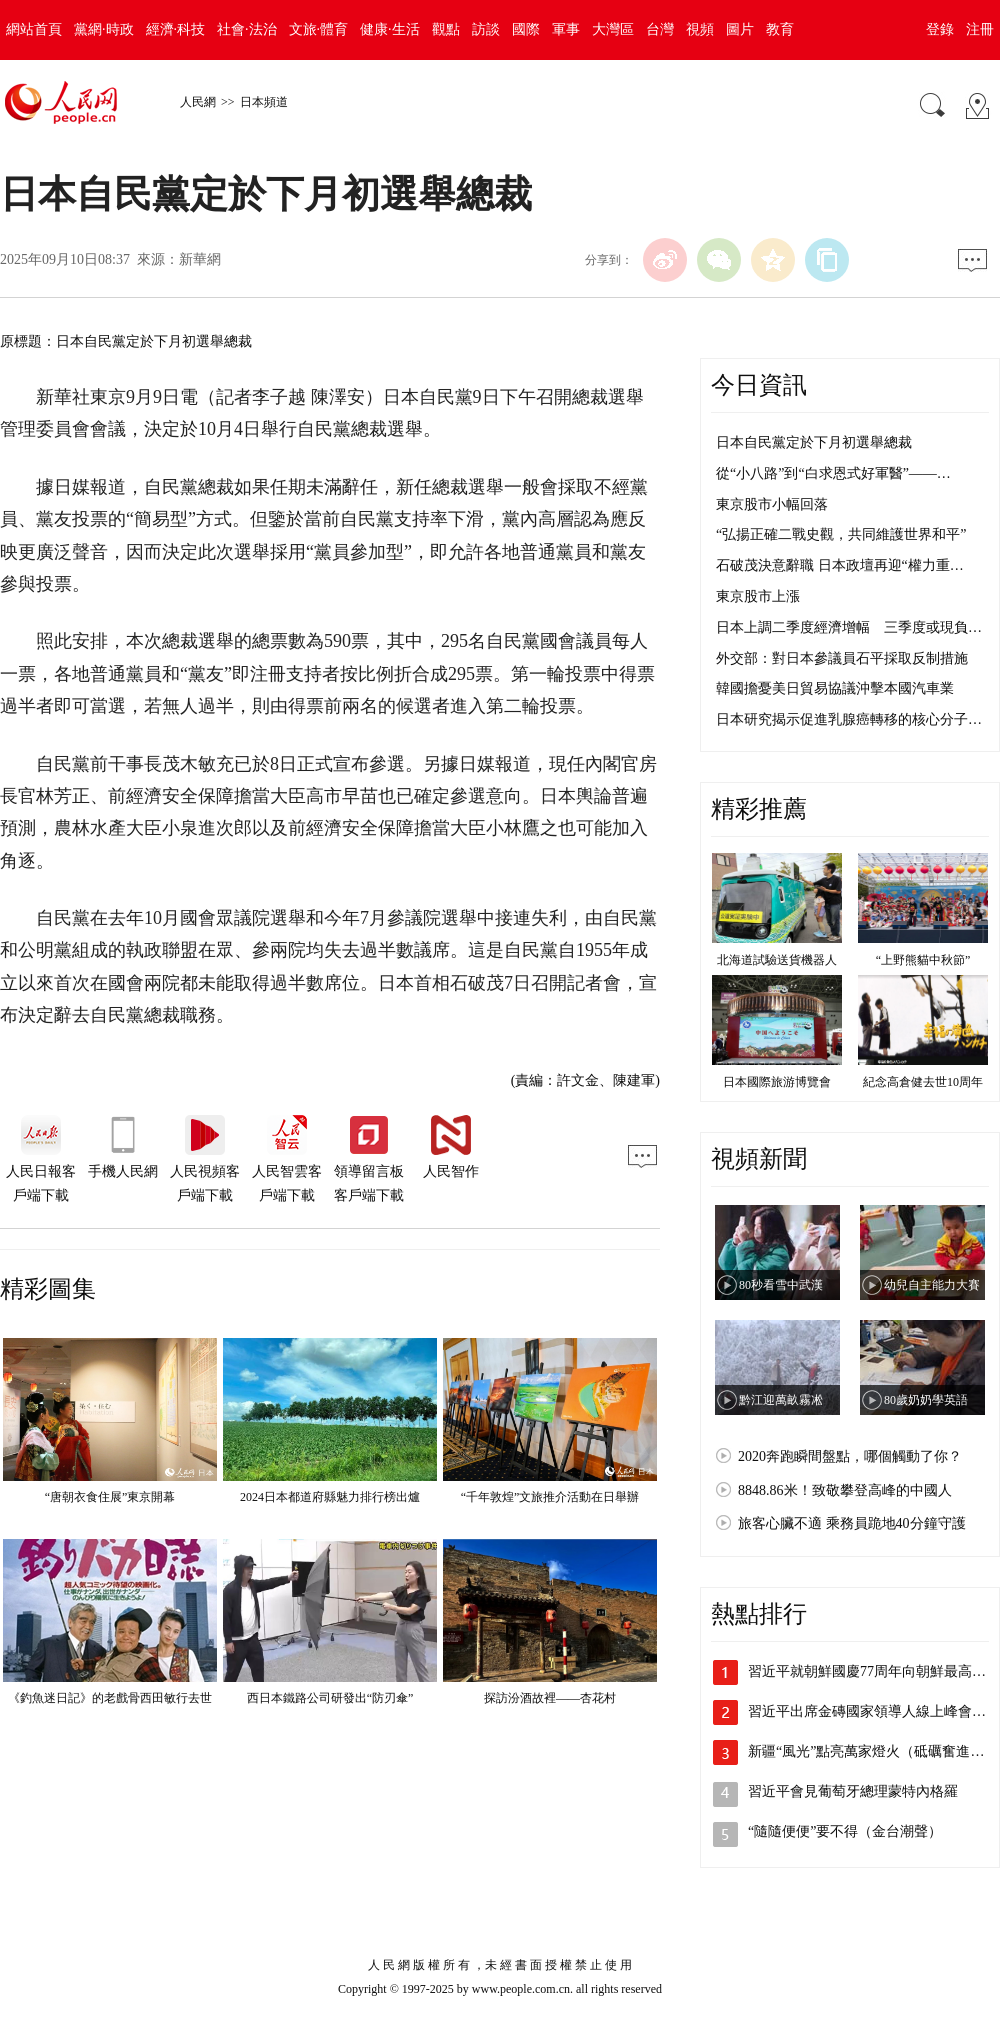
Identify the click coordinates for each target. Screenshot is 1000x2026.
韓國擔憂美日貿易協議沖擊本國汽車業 (835, 688)
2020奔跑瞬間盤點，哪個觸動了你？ (850, 1456)
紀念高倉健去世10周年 (923, 1082)
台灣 (660, 29)
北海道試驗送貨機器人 (777, 960)
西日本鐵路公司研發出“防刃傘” (330, 1698)
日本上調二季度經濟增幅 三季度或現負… (849, 627)
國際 (526, 29)
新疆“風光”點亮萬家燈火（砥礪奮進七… (873, 1751)
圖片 (740, 29)
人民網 (198, 102)
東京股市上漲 (758, 596)
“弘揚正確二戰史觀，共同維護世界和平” (841, 534)
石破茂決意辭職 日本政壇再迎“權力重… (840, 565)
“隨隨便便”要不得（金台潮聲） (845, 1831)
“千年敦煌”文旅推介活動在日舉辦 (550, 1497)
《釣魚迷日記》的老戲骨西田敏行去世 (110, 1698)
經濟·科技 (176, 29)
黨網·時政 (104, 29)
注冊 (980, 29)
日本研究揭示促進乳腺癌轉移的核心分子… (849, 719)
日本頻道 (264, 102)
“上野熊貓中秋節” (923, 960)
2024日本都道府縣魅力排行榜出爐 (330, 1497)
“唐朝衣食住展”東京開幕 (110, 1497)
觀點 (446, 29)
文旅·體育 (319, 29)
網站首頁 (34, 29)
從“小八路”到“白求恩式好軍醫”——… (833, 473)
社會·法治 (247, 29)
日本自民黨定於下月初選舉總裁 (814, 442)
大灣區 (613, 29)
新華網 (200, 259)
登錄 (940, 29)
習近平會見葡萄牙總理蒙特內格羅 (853, 1791)
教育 (780, 29)
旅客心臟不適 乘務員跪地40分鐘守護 (852, 1523)
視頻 (700, 29)
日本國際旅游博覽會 (777, 1082)
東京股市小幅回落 (772, 504)
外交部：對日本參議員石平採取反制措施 (842, 658)
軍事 (566, 29)
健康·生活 (390, 29)
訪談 (486, 29)
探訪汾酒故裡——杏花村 (550, 1698)
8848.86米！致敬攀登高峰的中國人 (845, 1490)
